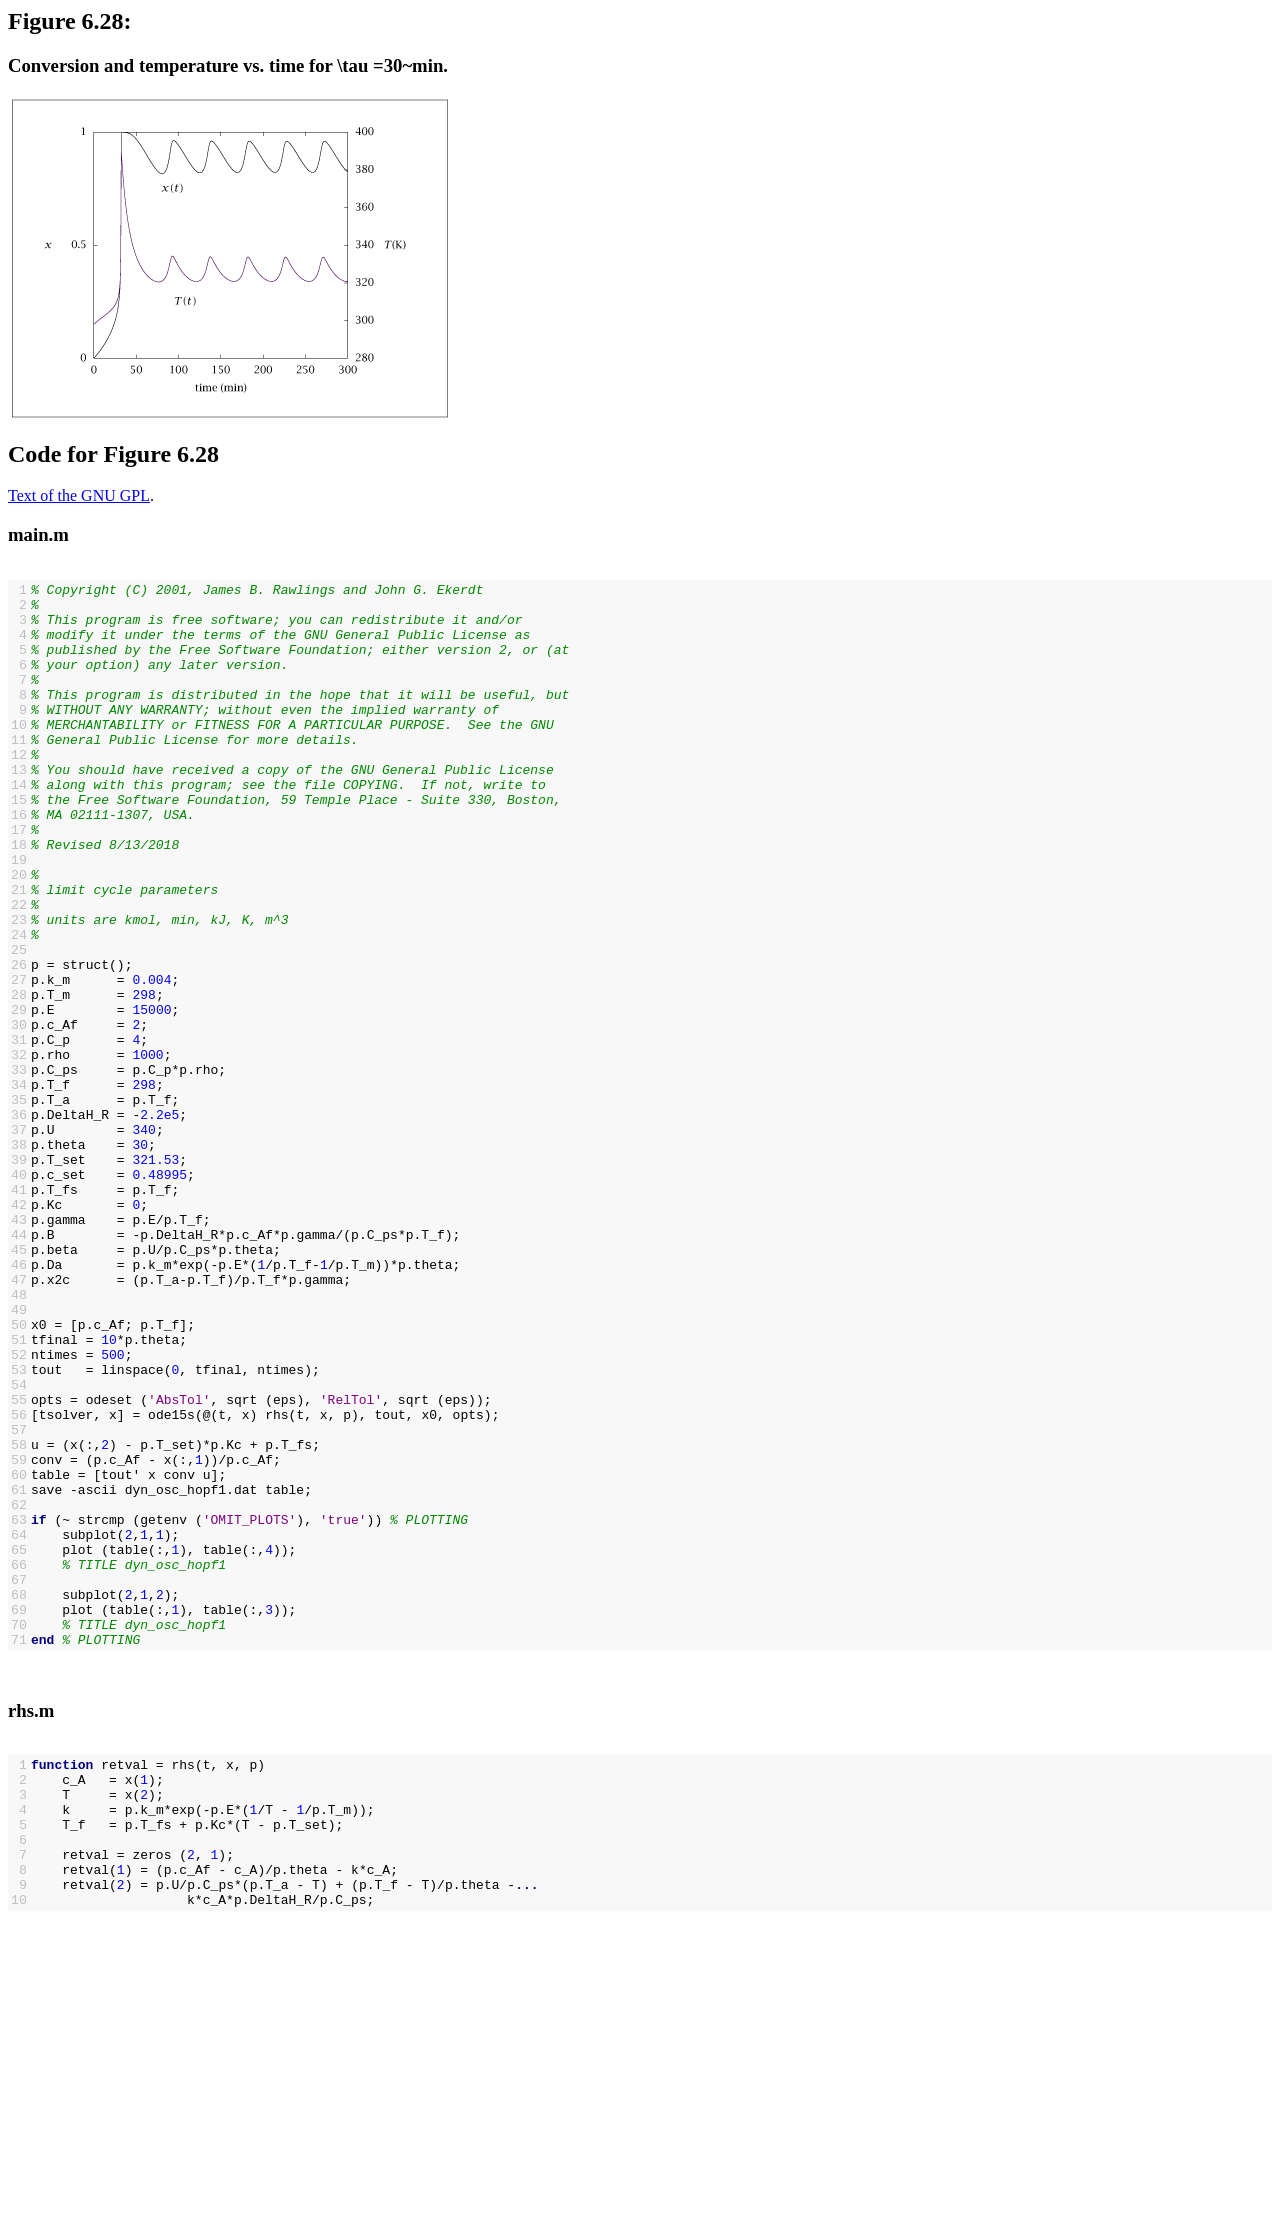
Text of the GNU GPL (79, 495)
